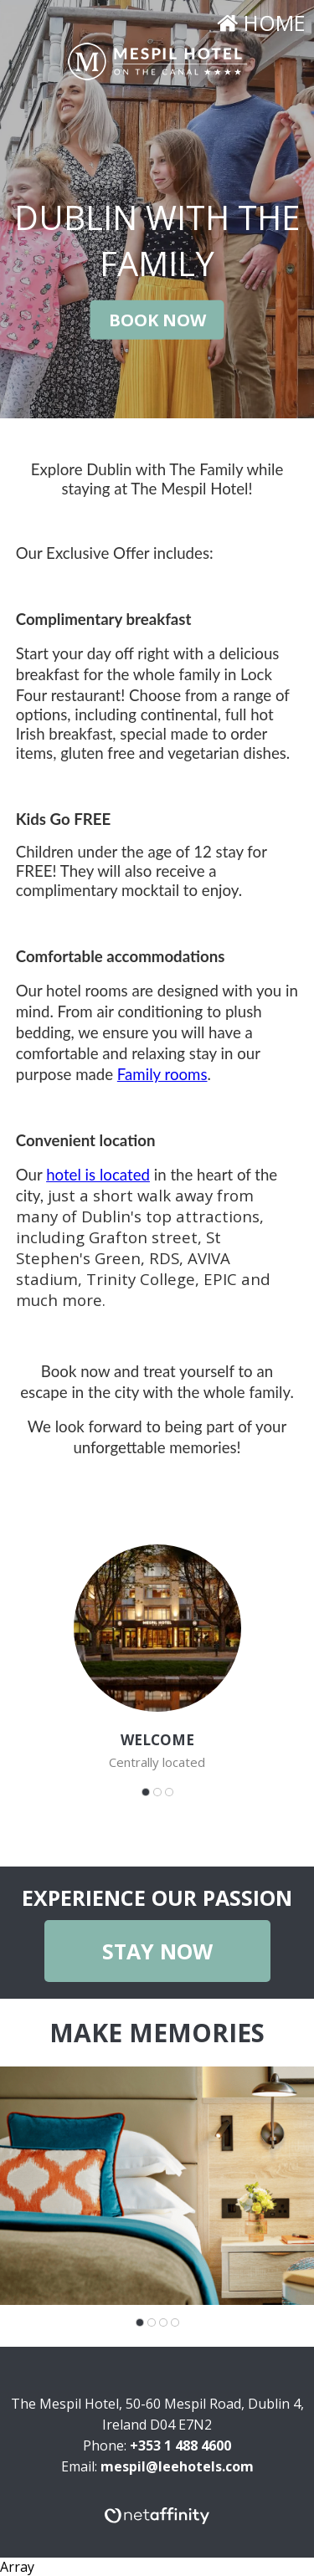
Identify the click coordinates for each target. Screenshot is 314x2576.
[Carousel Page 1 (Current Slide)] (146, 1792)
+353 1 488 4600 (180, 2445)
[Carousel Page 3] (169, 1792)
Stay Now (157, 1951)
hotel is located (98, 1174)
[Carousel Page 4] (175, 2322)
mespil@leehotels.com (177, 2466)
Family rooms (162, 1074)
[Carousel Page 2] (157, 1792)
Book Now (157, 319)
